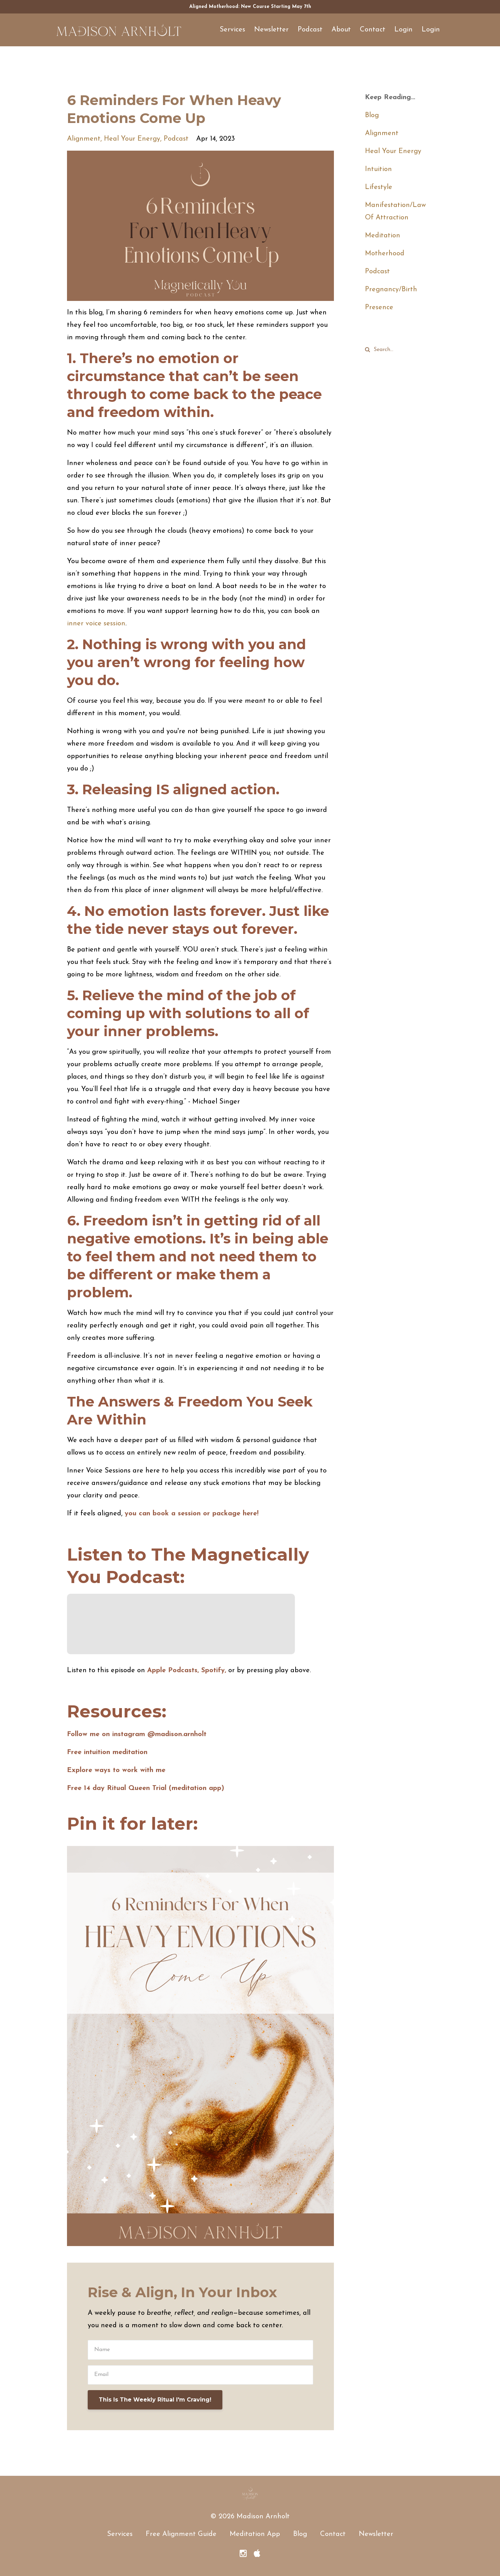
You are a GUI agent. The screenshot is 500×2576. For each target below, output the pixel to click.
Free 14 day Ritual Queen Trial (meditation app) (145, 1788)
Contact (372, 29)
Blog (372, 115)
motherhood (384, 253)
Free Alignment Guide (181, 2534)
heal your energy (132, 138)
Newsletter (271, 29)
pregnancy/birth (391, 289)
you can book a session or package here (191, 1513)
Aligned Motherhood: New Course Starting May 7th (250, 6)
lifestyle (378, 187)
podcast (176, 138)
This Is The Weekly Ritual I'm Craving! (155, 2399)
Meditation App (255, 2534)
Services (232, 29)
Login (403, 29)
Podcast (310, 29)
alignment (83, 138)
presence (379, 307)
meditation (382, 235)
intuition (378, 169)
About (341, 29)
